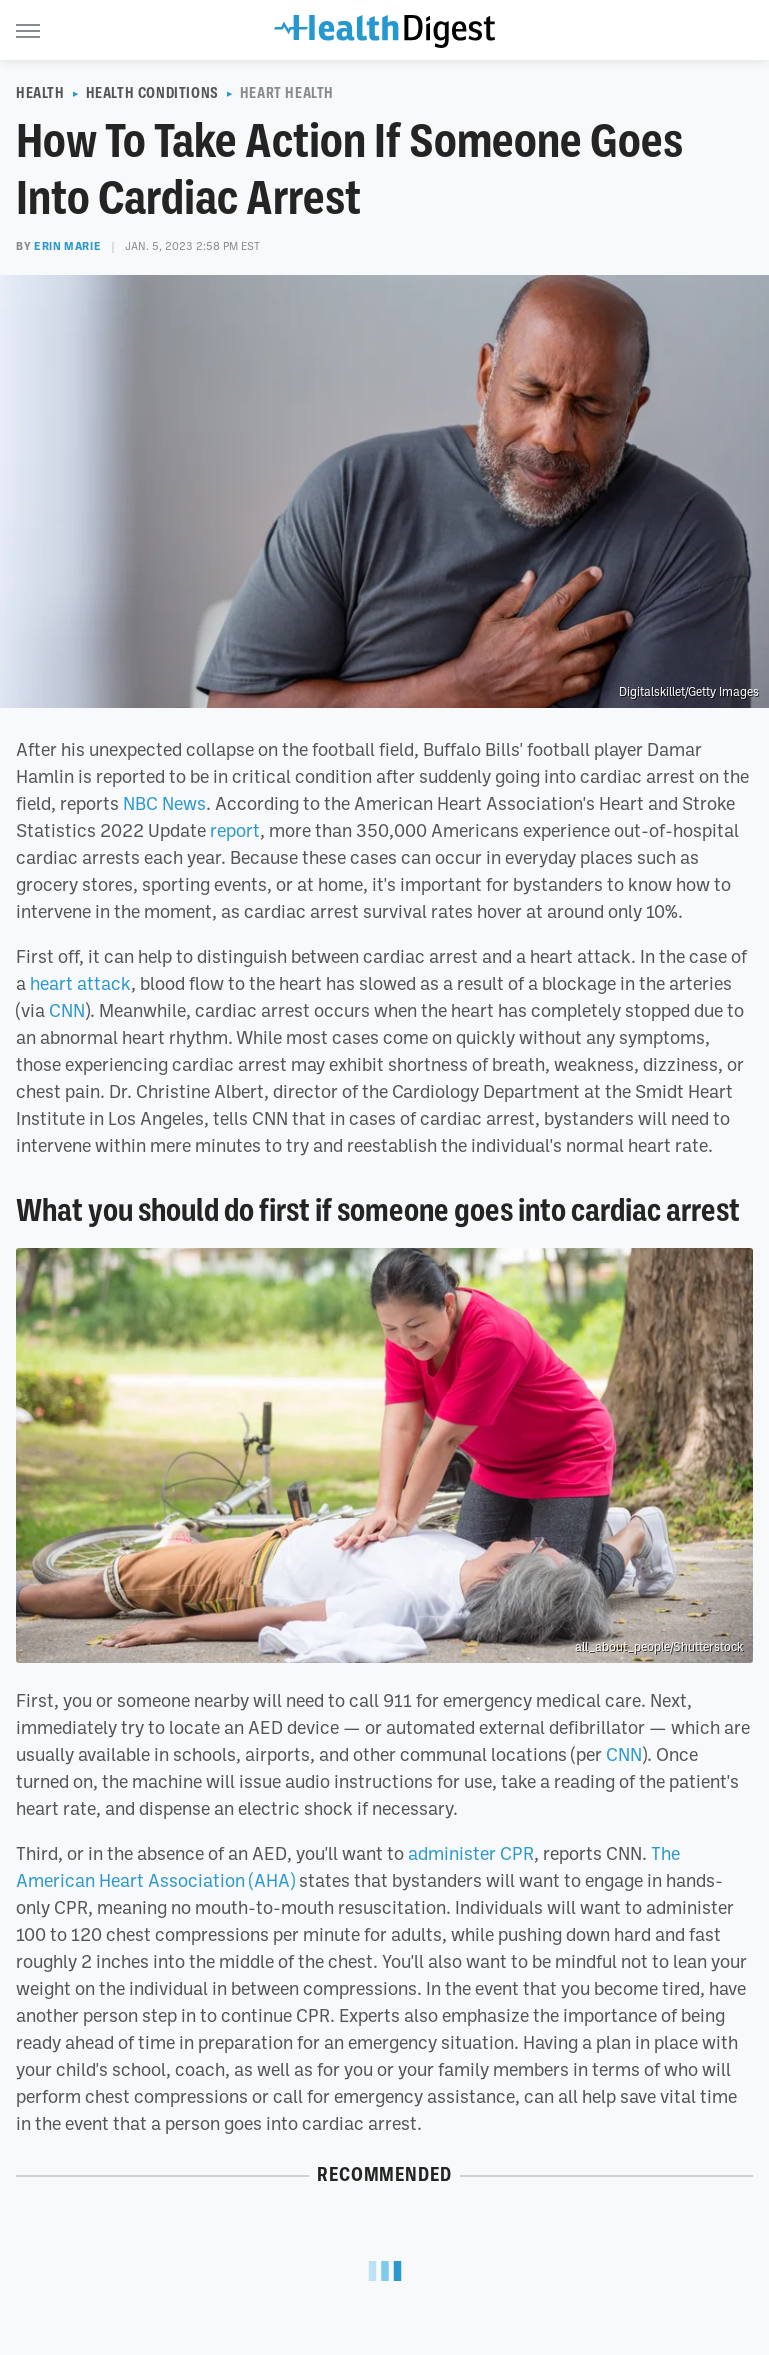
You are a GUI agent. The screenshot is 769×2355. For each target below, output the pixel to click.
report (235, 830)
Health (40, 93)
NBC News (164, 803)
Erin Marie (67, 246)
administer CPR (471, 1853)
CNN (67, 1010)
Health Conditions (152, 93)
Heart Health (287, 93)
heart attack (80, 983)
